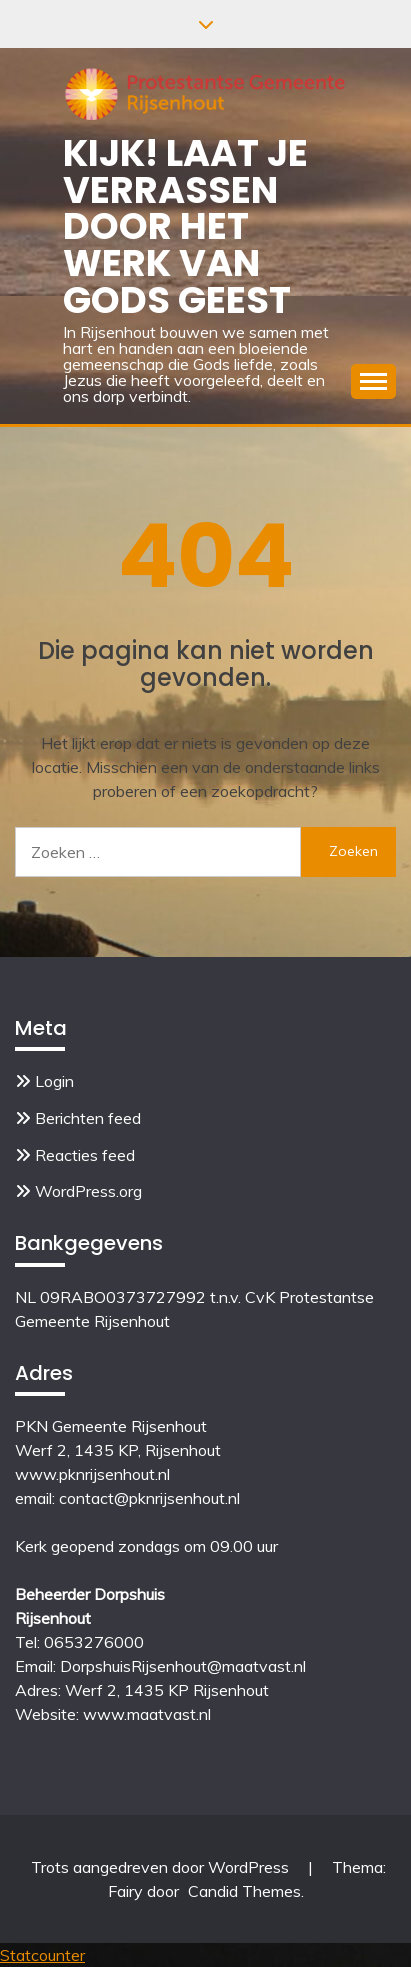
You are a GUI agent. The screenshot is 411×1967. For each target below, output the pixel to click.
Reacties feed (85, 1155)
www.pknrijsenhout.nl (92, 1474)
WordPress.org (88, 1191)
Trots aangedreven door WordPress (162, 1867)
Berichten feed (88, 1118)
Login (54, 1081)
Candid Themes (244, 1891)
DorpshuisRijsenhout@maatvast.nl (183, 1666)
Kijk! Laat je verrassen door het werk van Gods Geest (185, 226)
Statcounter (42, 1955)
